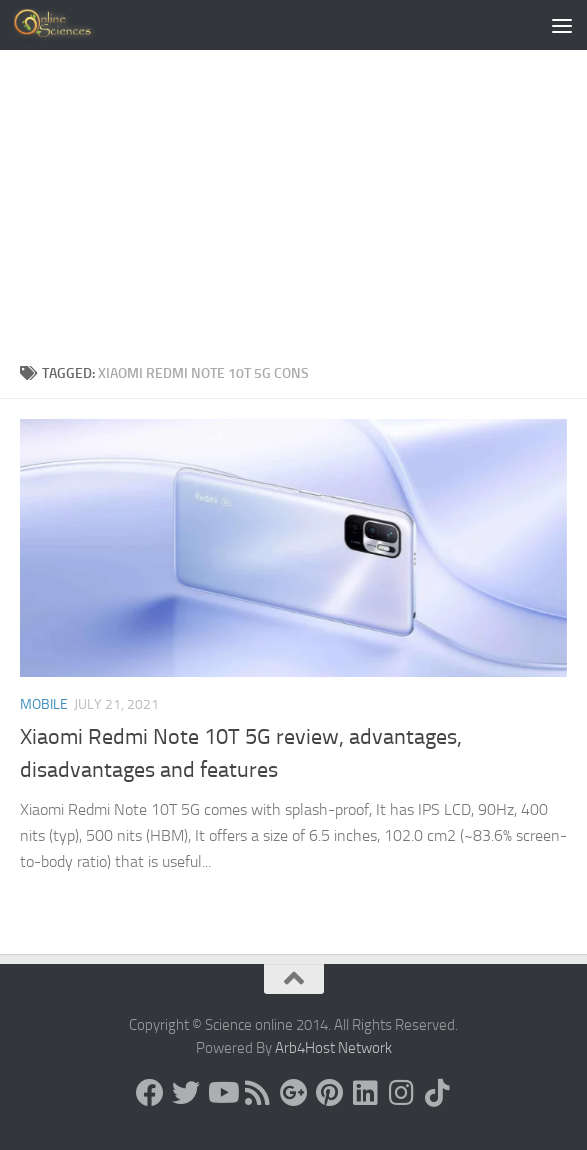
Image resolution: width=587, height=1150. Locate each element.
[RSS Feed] (258, 1093)
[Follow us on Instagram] (402, 1093)
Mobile (44, 704)
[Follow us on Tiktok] (438, 1093)
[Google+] (294, 1093)
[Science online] (150, 1093)
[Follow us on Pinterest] (330, 1093)
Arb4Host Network (333, 1048)
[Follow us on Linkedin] (366, 1093)
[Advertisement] (293, 212)
